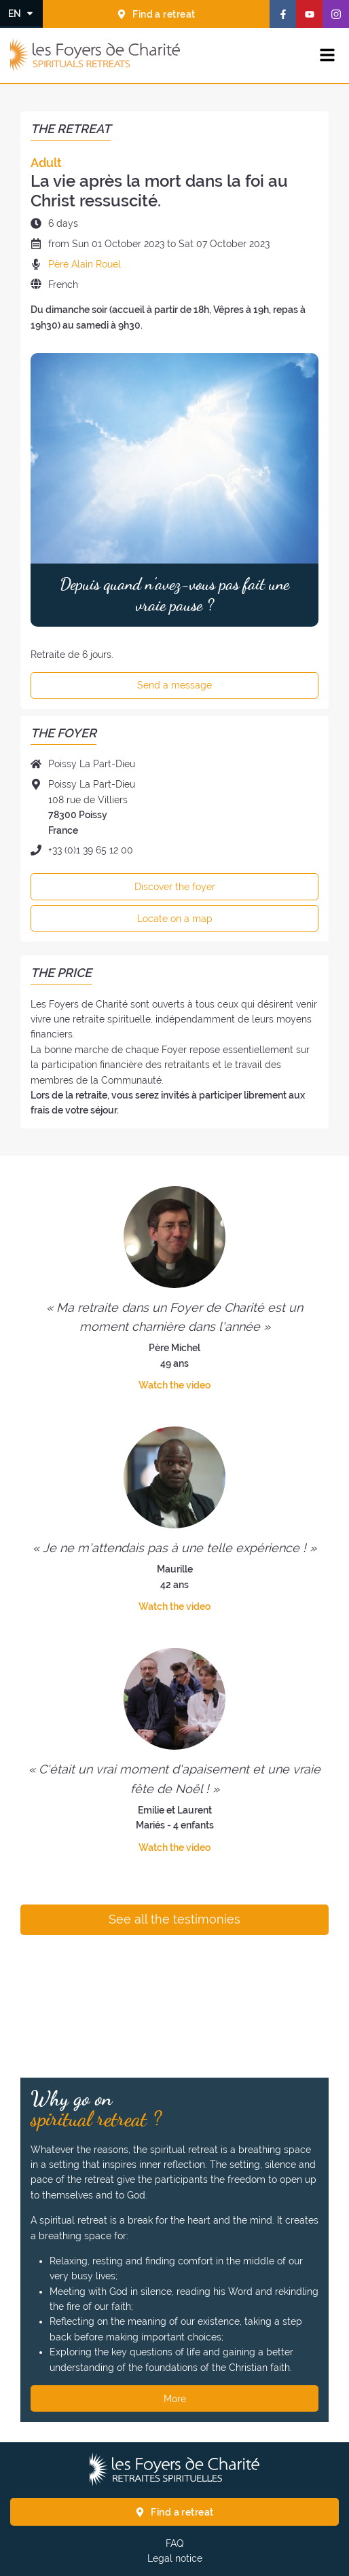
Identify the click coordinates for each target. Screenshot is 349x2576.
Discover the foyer (174, 886)
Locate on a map (175, 918)
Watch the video (174, 1385)
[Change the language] (21, 13)
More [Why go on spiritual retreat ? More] (175, 2398)
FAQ (174, 2543)
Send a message (174, 685)
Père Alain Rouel (84, 264)
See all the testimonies (174, 1919)
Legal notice (174, 2558)
